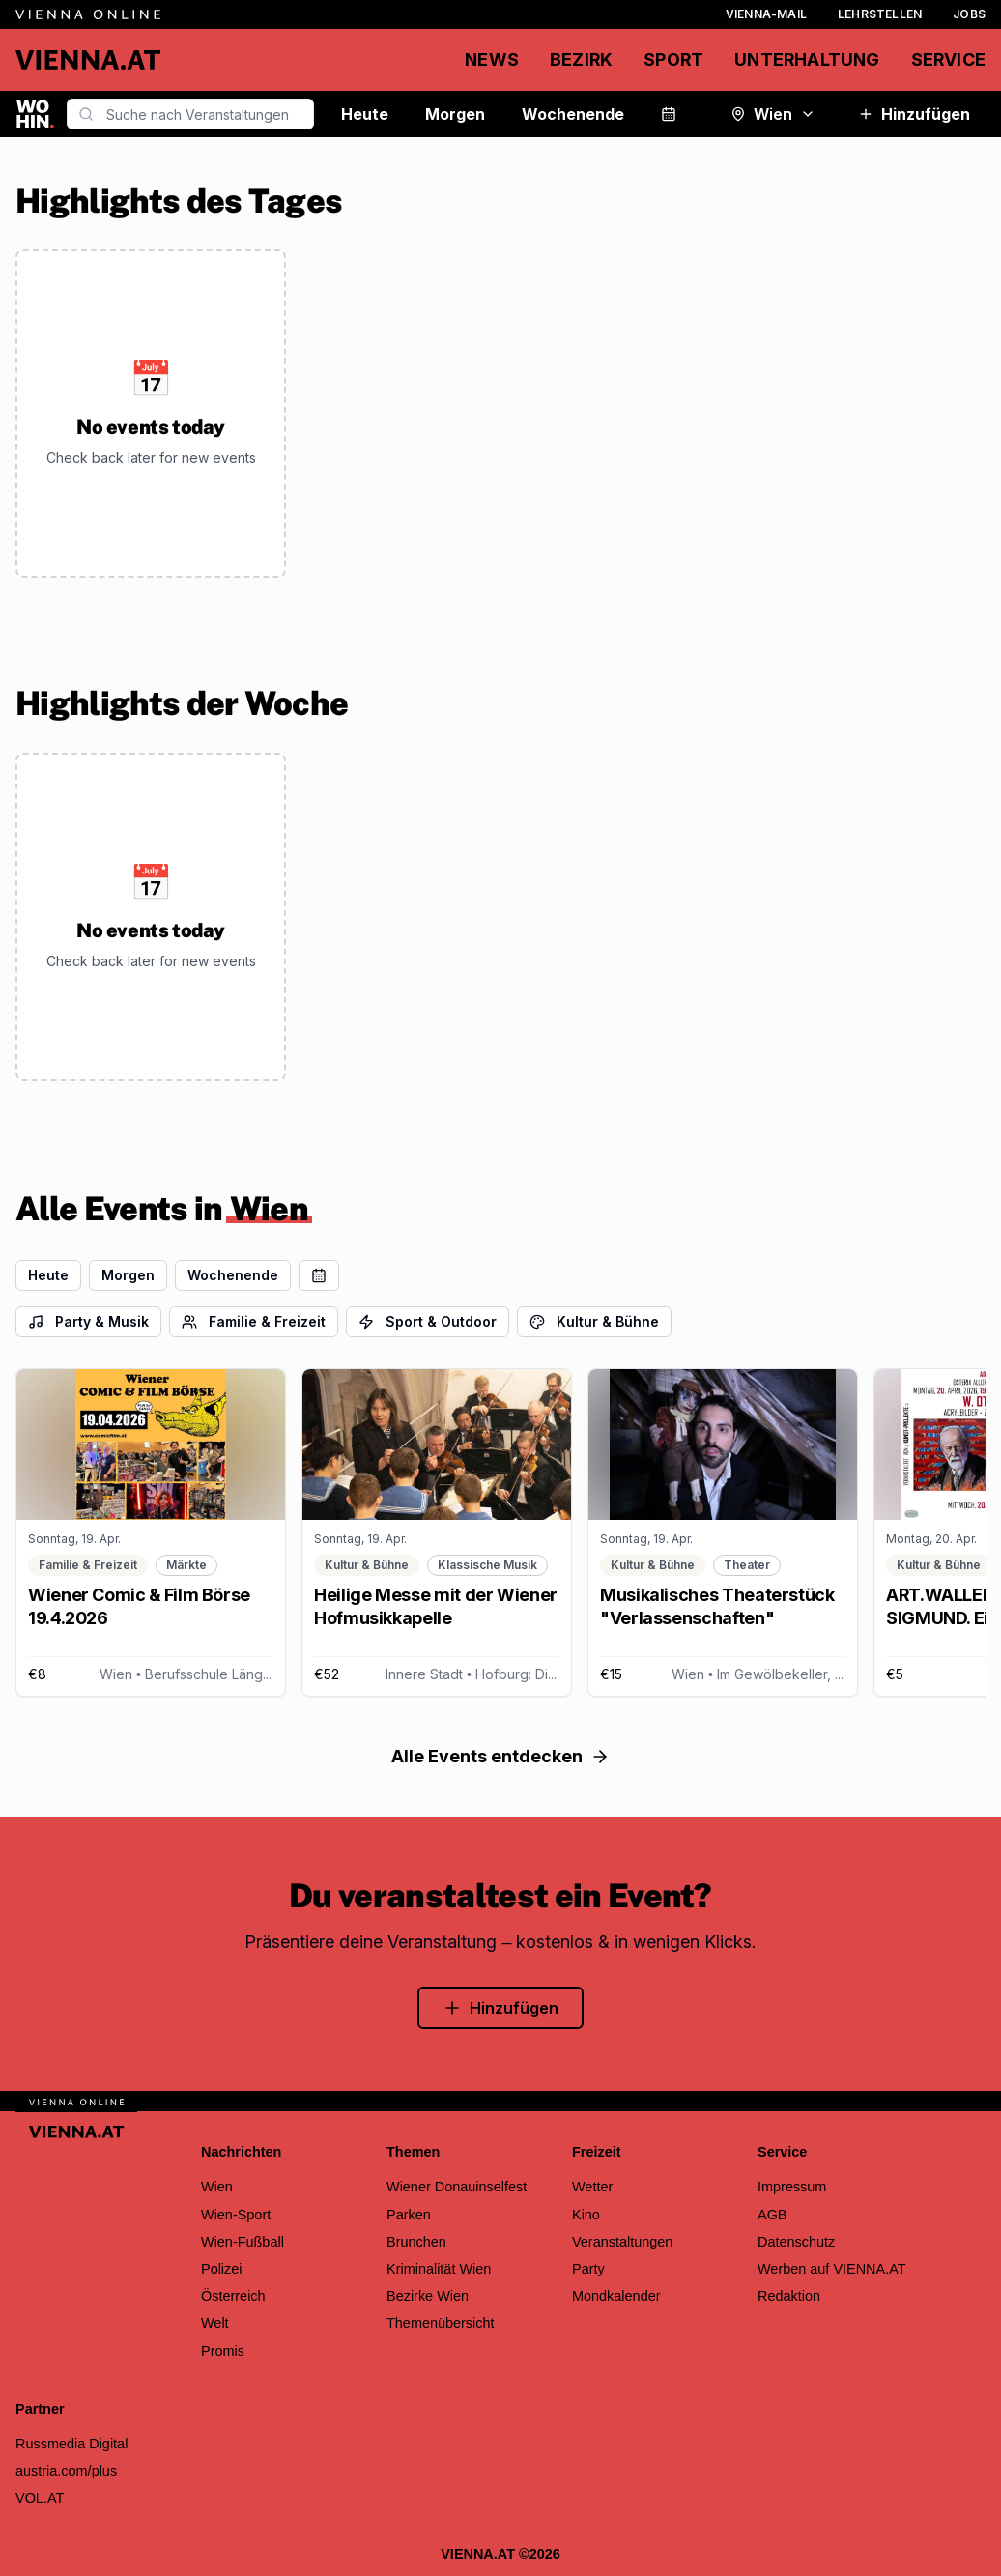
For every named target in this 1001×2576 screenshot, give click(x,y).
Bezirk (581, 59)
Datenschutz (796, 2241)
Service (948, 59)
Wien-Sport (236, 2214)
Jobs (969, 14)
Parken (408, 2214)
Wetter (592, 2186)
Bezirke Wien (427, 2296)
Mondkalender (616, 2296)
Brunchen (416, 2241)
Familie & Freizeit (254, 1321)
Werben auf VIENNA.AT (832, 2268)
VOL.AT (39, 2497)
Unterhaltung (806, 59)
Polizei (222, 2268)
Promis (222, 2351)
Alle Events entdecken (500, 1756)
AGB (772, 2214)
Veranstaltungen (622, 2241)
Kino (586, 2214)
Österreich (233, 2296)
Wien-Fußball (242, 2241)
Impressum (792, 2186)
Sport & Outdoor (427, 1321)
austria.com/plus (66, 2470)
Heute (364, 114)
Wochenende (573, 114)
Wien (772, 114)
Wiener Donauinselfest (456, 2186)
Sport (673, 59)
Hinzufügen (914, 114)
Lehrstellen (880, 14)
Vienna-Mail (766, 14)
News (492, 59)
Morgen (455, 114)
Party (588, 2268)
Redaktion (789, 2296)
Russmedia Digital (71, 2443)
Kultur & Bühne (594, 1321)
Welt (215, 2323)
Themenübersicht (440, 2323)
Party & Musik (88, 1321)
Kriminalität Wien (438, 2268)
